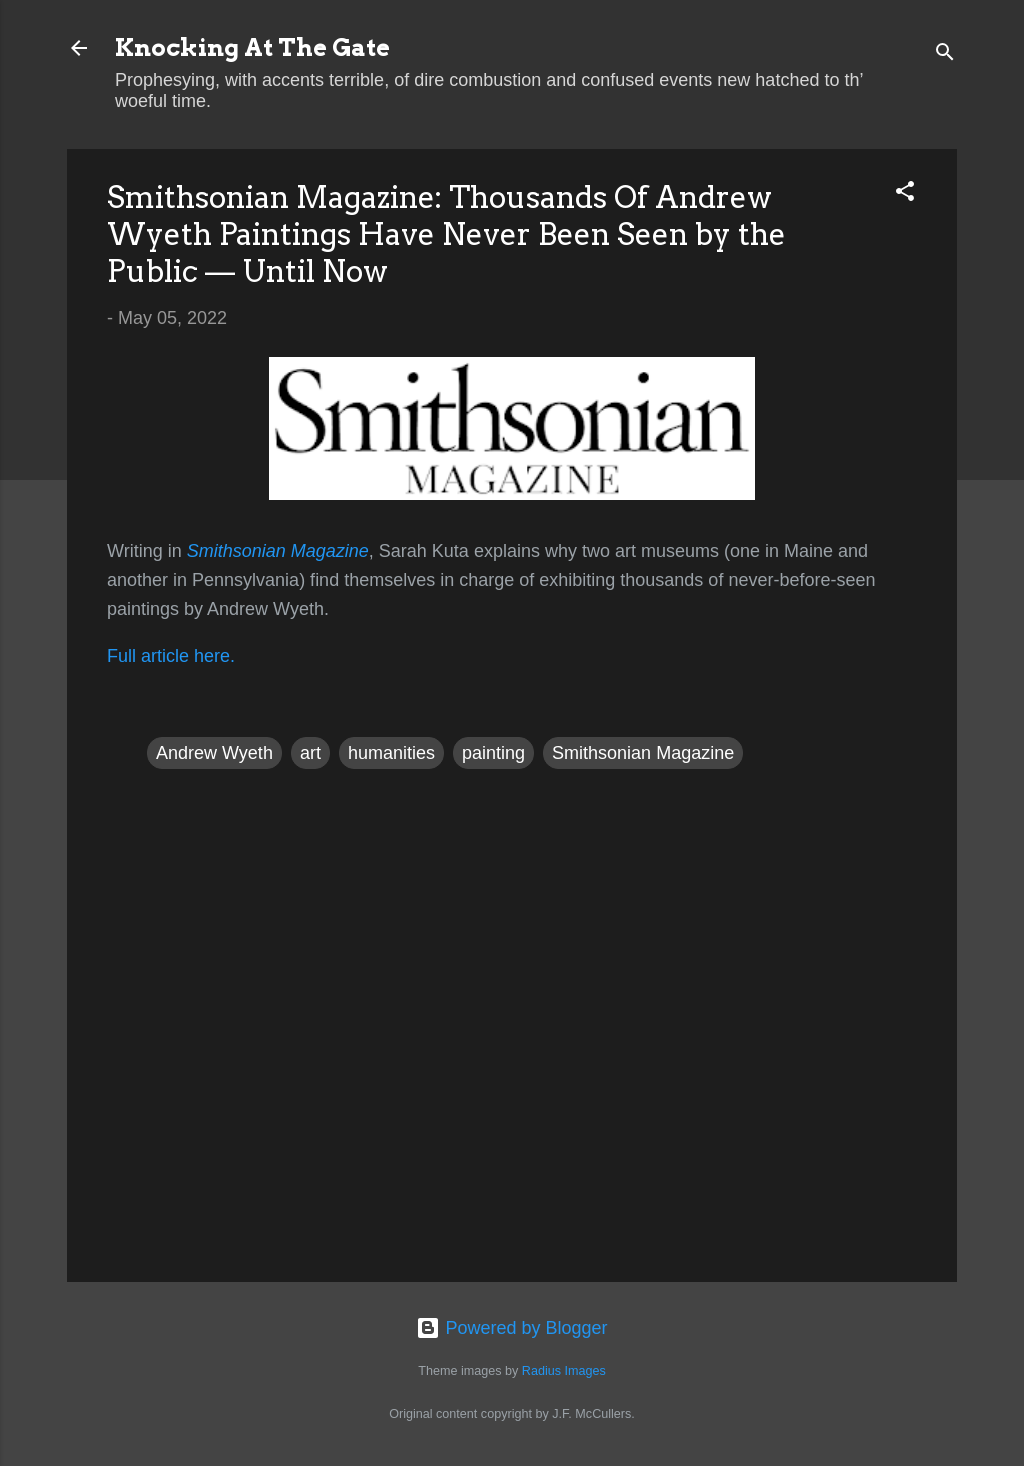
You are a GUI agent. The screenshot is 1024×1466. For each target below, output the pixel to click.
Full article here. (171, 656)
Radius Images (564, 1371)
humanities (391, 753)
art (310, 753)
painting (493, 753)
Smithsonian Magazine (643, 753)
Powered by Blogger (511, 1328)
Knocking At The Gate (252, 47)
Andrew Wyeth (214, 753)
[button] (905, 194)
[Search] (945, 54)
